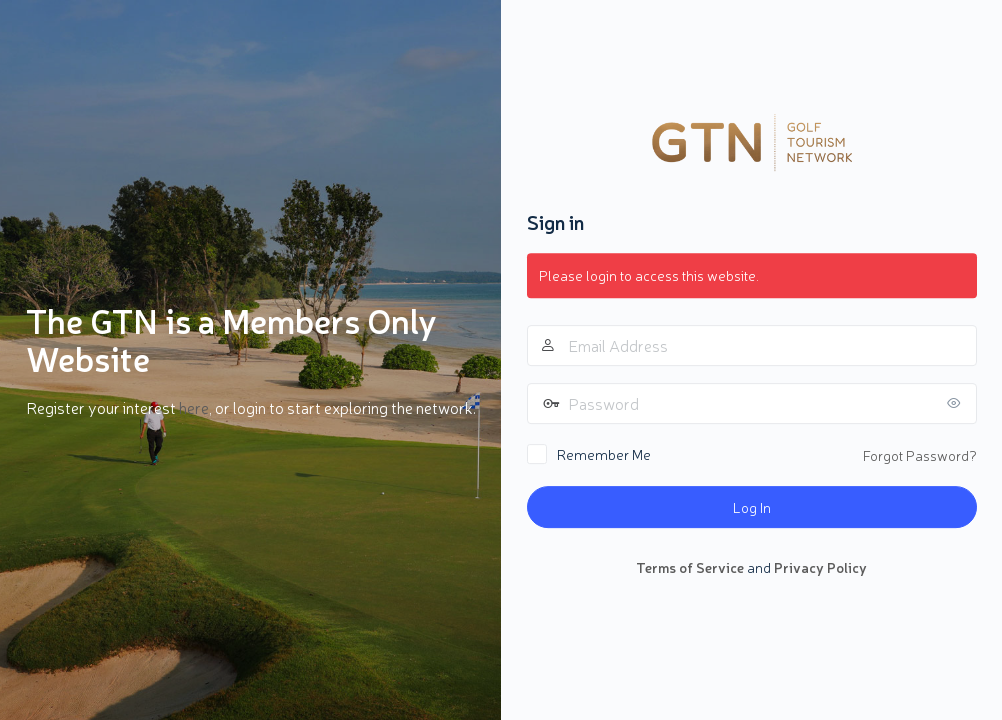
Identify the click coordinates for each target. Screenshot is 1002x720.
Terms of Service (690, 567)
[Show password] (957, 403)
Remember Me (604, 454)
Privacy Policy (820, 567)
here (194, 407)
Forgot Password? (920, 455)
